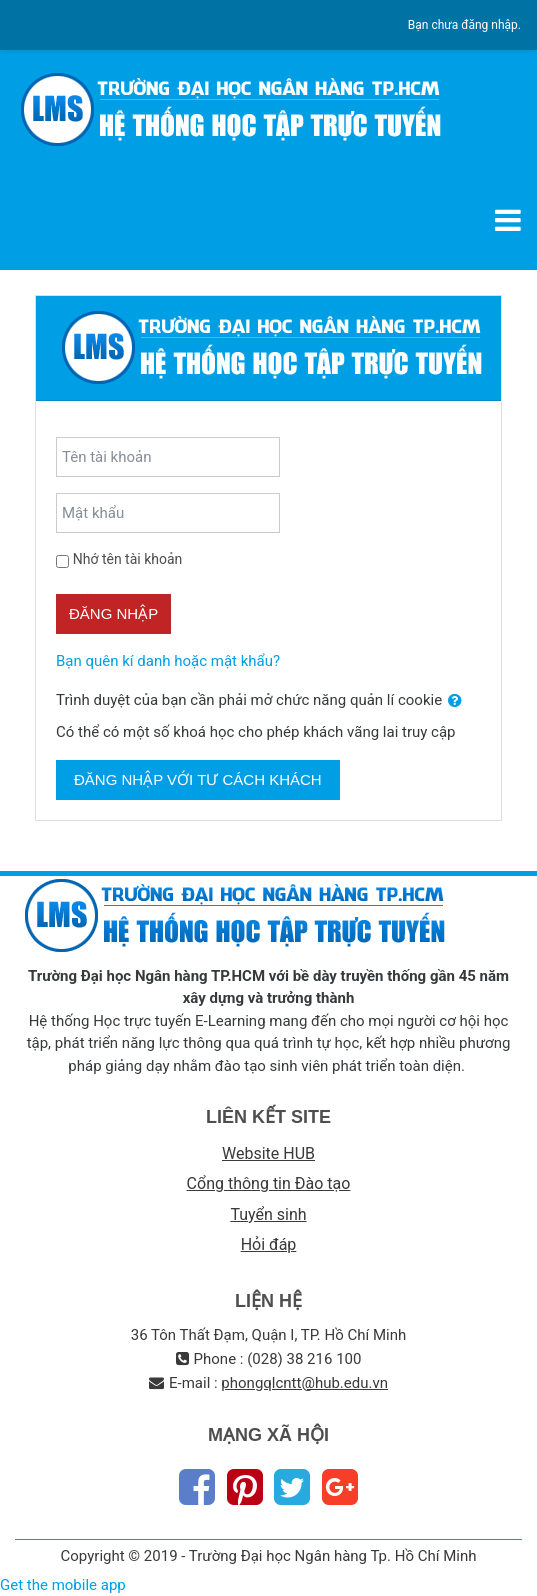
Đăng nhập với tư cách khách (198, 779)
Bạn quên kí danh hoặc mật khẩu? (168, 661)
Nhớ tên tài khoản (128, 559)
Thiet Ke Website (518, 1572)
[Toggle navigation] (508, 220)
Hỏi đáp (269, 1244)
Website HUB (268, 1153)
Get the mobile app (63, 1585)
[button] (455, 701)
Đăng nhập (113, 613)
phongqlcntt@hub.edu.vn (304, 1383)
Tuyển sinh (268, 1214)
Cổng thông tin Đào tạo (269, 1183)
